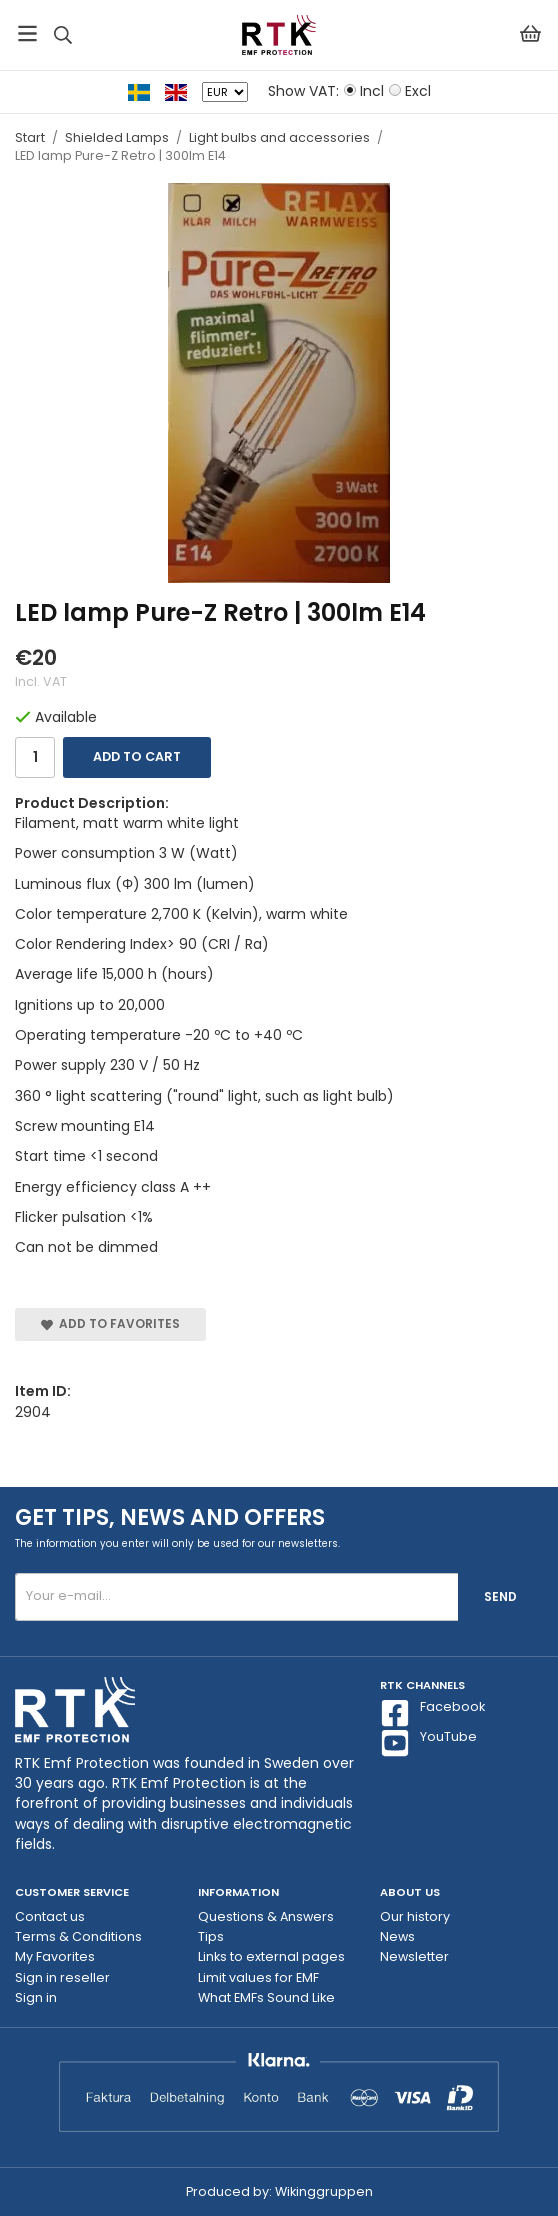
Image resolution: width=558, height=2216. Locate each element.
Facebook (432, 1713)
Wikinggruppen (324, 2191)
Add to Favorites (110, 1323)
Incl (372, 91)
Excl (418, 91)
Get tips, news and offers (170, 1517)
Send (500, 1596)
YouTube (428, 1743)
